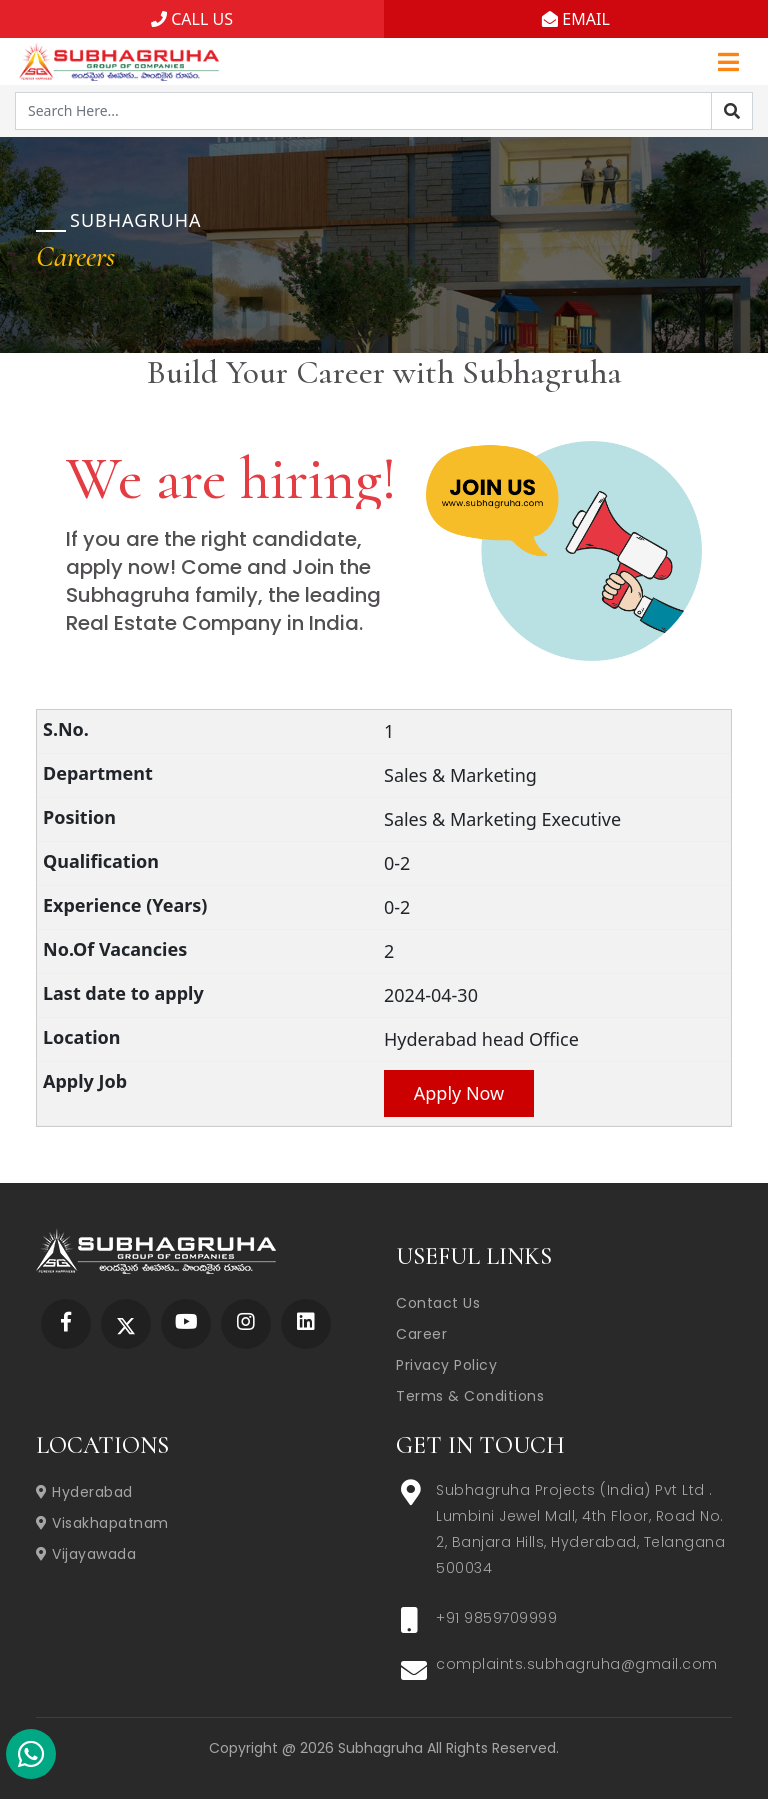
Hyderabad (84, 1492)
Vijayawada (86, 1554)
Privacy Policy (446, 1365)
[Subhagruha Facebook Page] (66, 1323)
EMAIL (576, 19)
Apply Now (459, 1093)
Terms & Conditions (470, 1396)
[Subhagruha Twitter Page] (126, 1323)
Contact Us (438, 1303)
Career (421, 1334)
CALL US (192, 19)
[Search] (732, 111)
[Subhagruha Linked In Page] (306, 1323)
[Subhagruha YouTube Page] (186, 1323)
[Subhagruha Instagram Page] (246, 1323)
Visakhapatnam (102, 1523)
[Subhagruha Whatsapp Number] (31, 1758)
